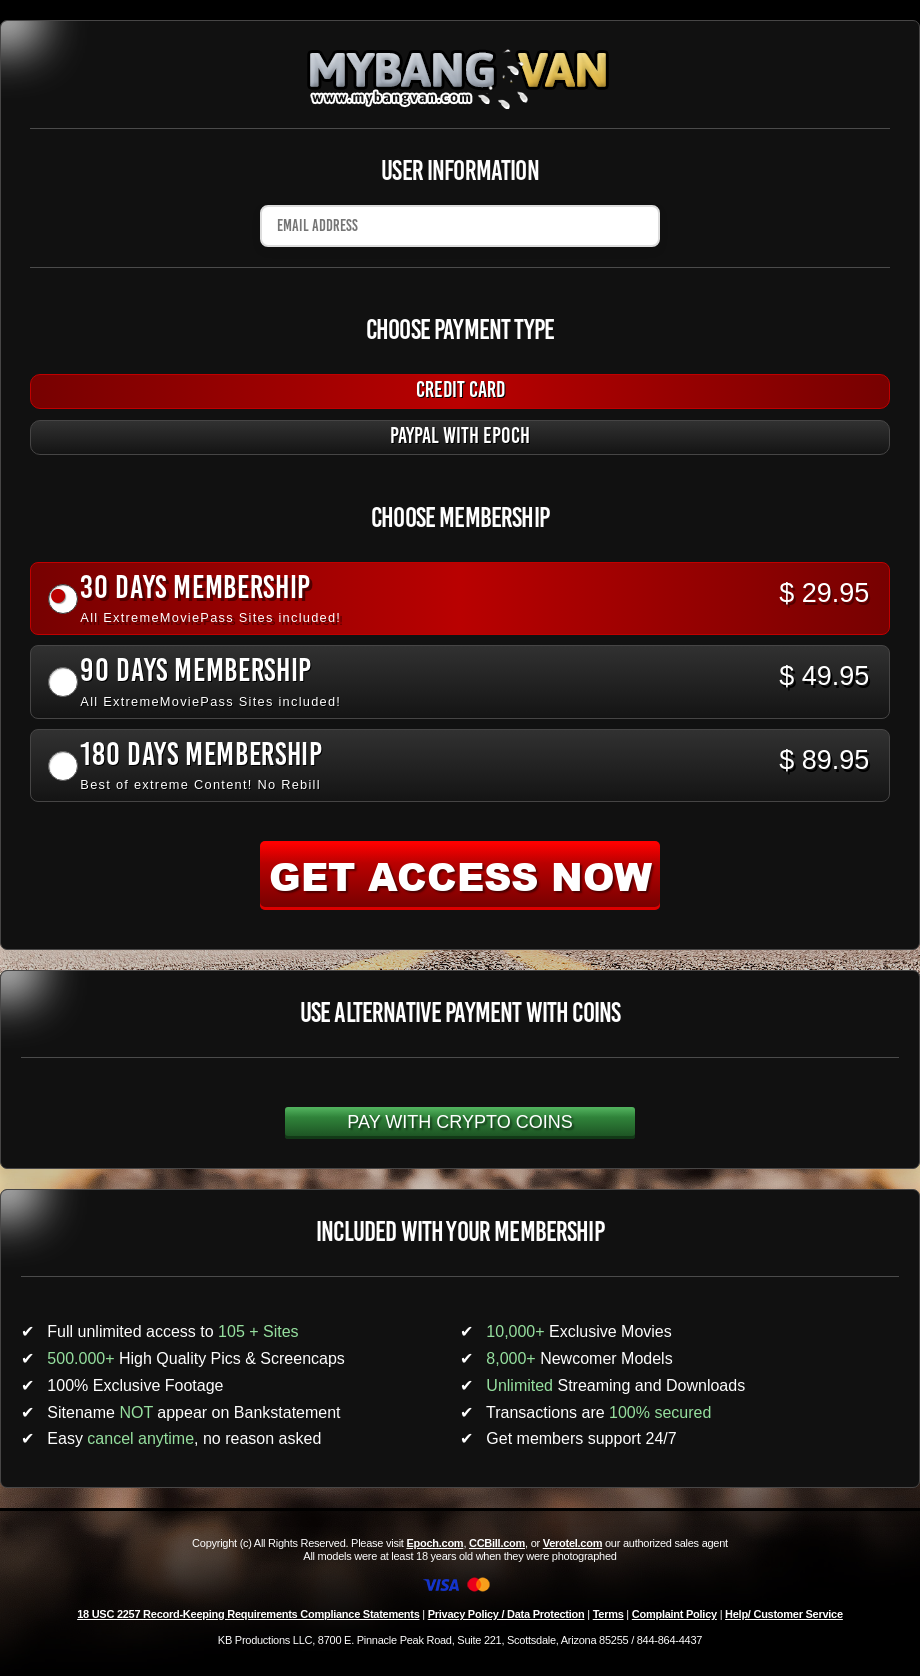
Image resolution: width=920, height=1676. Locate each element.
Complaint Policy (674, 1614)
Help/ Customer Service (784, 1614)
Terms (608, 1614)
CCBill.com (497, 1543)
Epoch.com (434, 1543)
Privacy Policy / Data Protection (506, 1614)
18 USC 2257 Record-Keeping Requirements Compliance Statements (248, 1614)
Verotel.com (573, 1543)
